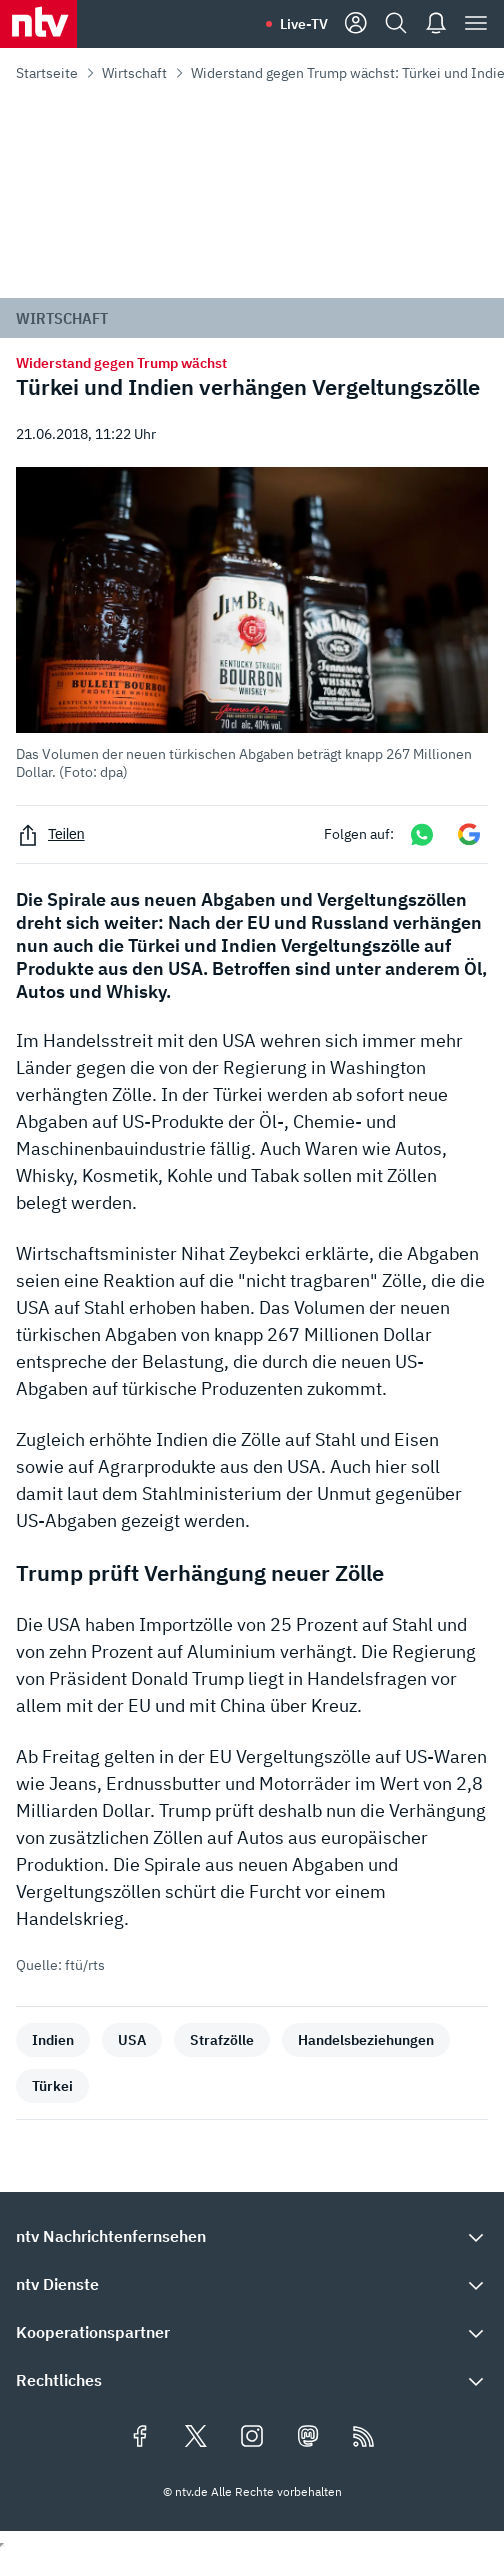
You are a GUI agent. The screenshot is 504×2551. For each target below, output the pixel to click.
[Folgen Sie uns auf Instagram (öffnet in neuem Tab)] (252, 2438)
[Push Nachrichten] (436, 24)
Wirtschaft (134, 73)
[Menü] (476, 24)
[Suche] (396, 24)
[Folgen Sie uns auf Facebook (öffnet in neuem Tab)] (140, 2438)
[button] (252, 624)
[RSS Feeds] (364, 2438)
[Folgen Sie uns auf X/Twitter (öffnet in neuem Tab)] (196, 2438)
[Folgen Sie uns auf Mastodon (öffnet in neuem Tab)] (308, 2438)
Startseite (47, 73)
